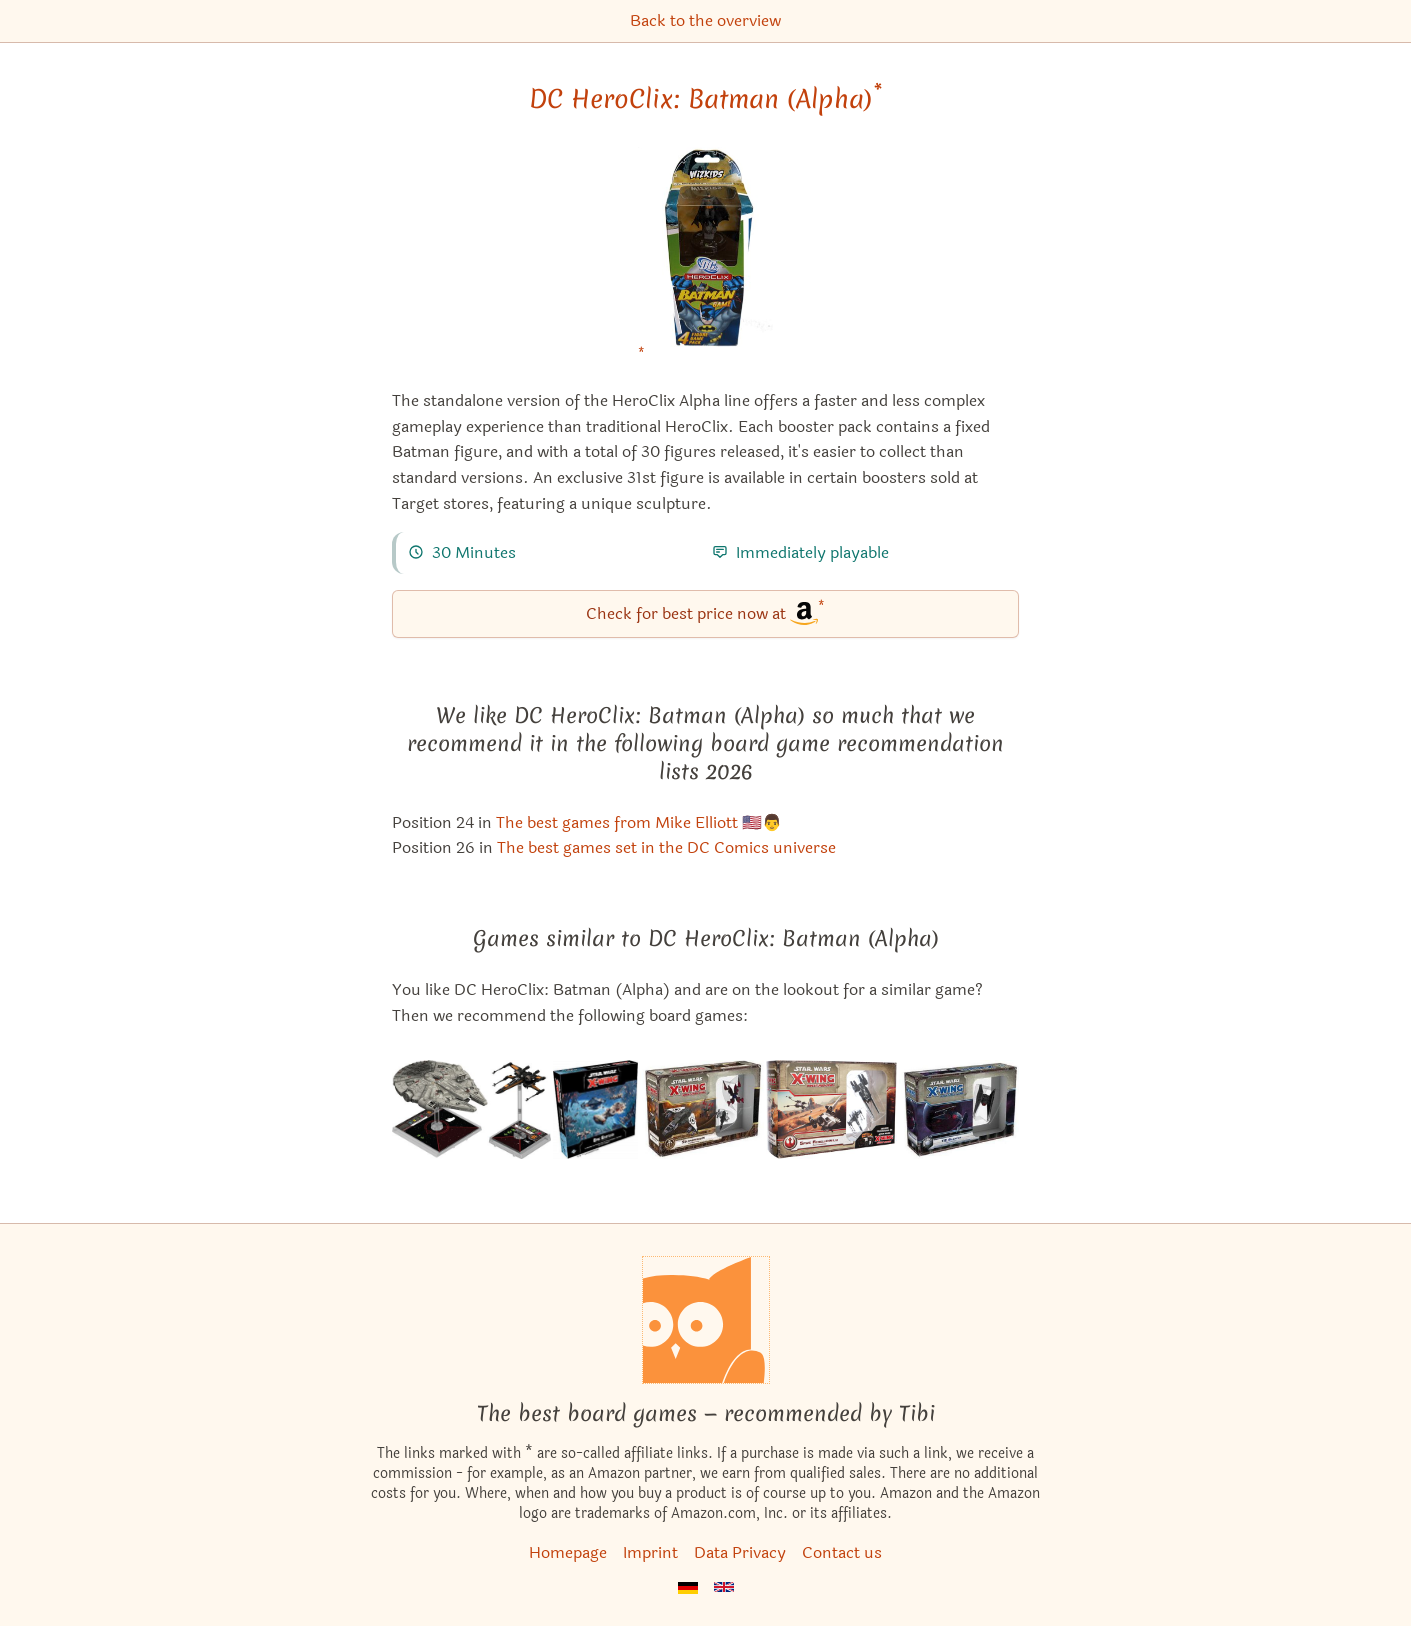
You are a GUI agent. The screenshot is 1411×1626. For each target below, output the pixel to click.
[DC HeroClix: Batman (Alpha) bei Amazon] (705, 259)
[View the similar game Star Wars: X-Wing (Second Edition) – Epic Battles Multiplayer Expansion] (595, 1109)
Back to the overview (705, 20)
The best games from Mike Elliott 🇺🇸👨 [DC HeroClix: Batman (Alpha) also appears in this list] (639, 822)
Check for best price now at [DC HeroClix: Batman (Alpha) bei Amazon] (705, 612)
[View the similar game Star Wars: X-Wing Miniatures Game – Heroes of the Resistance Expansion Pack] (471, 1109)
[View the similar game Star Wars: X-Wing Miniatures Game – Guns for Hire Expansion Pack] (702, 1109)
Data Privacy (740, 1552)
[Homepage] (706, 1320)
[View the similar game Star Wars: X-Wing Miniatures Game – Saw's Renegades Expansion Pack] (831, 1109)
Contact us (842, 1552)
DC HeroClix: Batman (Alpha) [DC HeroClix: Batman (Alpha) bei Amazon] (705, 99)
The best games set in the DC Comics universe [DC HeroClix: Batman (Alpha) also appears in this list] (666, 847)
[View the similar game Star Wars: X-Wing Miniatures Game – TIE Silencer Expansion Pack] (959, 1109)
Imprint (650, 1552)
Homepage (568, 1552)
